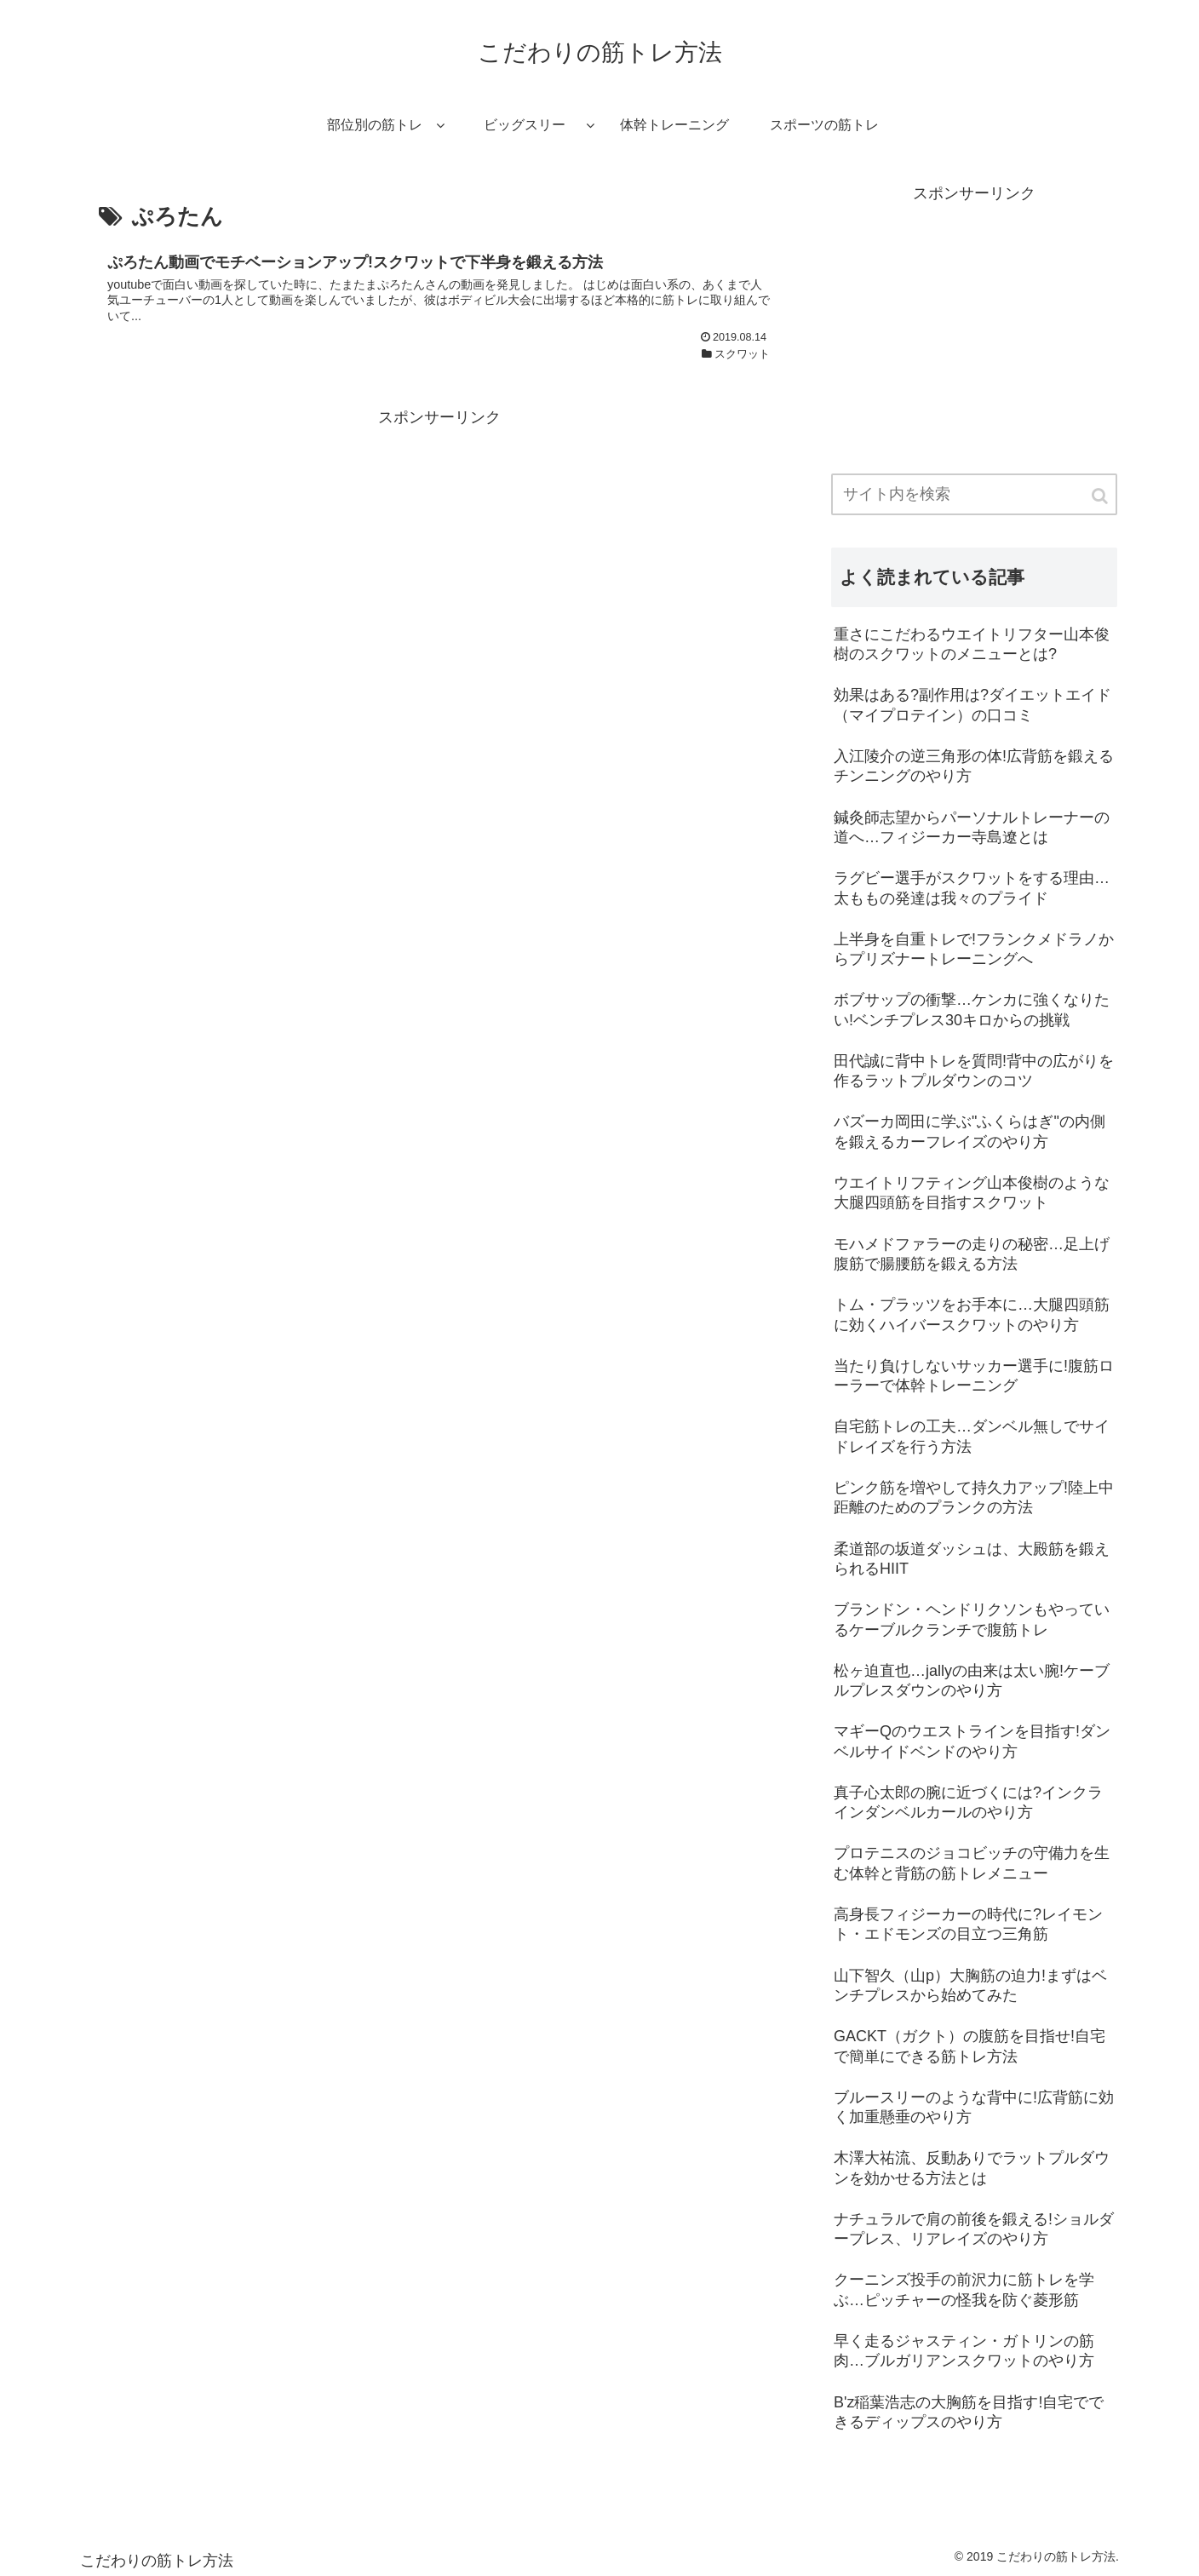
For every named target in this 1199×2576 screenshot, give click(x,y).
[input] (974, 494)
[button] (1101, 496)
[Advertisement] (439, 550)
